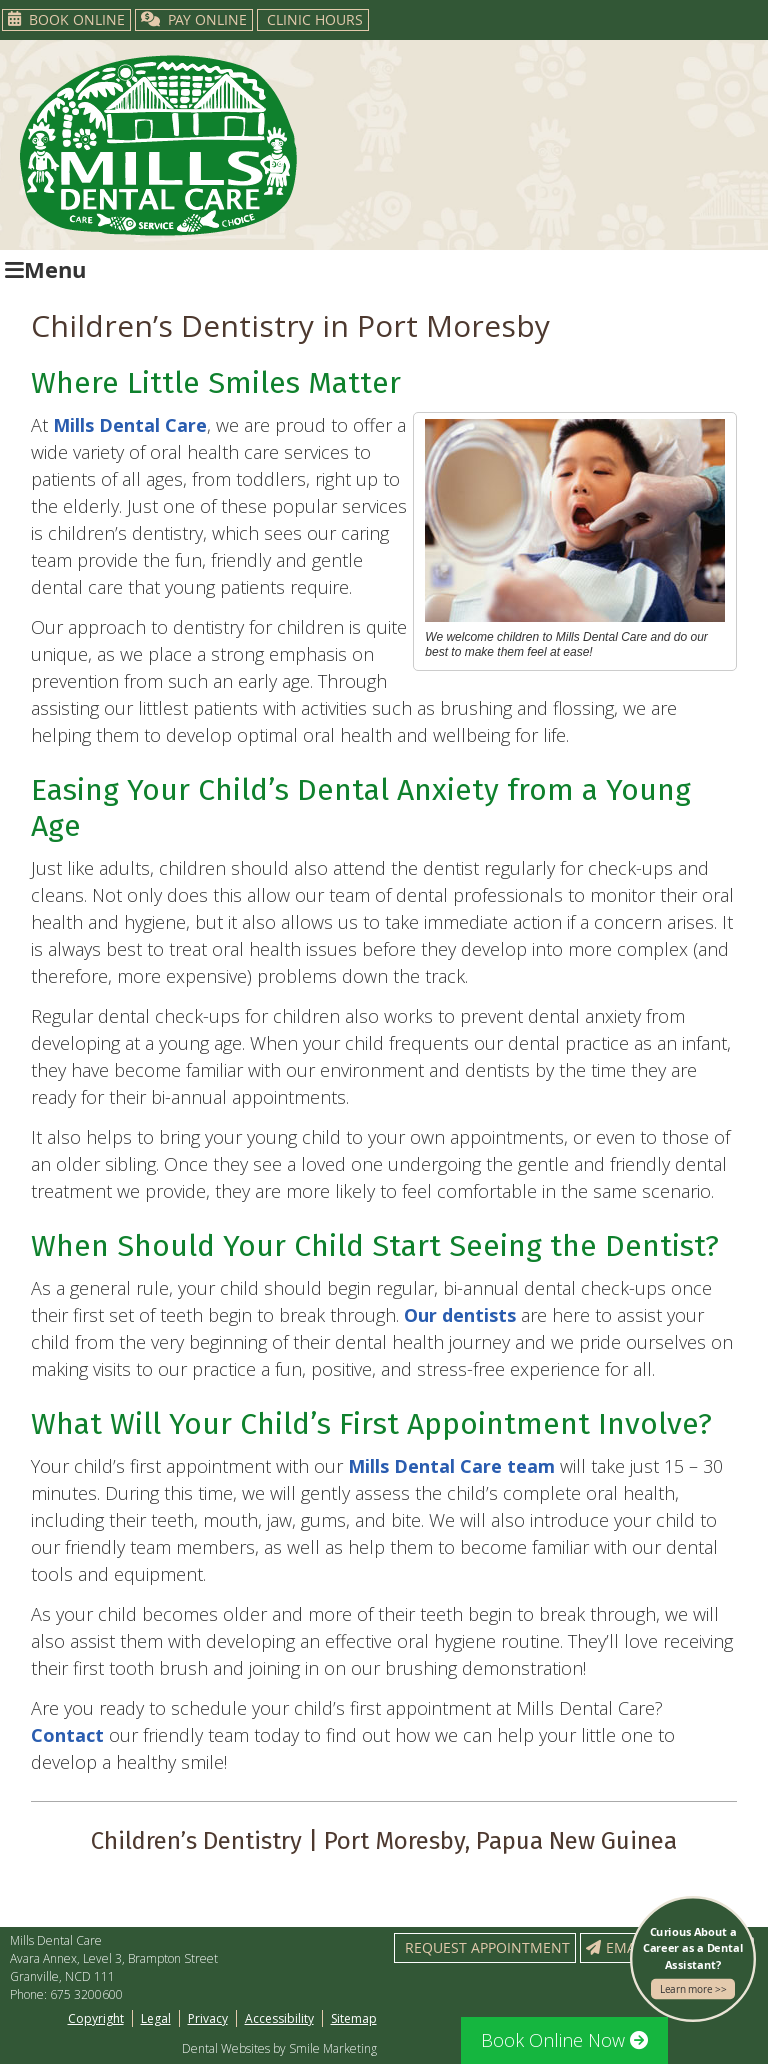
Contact (67, 1735)
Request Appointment (487, 1947)
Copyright (96, 2018)
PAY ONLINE (194, 19)
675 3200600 (86, 1994)
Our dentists (460, 1315)
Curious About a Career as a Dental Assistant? (693, 1962)
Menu (45, 269)
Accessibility (279, 2018)
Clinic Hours (315, 19)
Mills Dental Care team (451, 1466)
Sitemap (354, 2018)
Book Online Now (564, 2040)
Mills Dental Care (130, 425)
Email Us (627, 1947)
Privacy (208, 2018)
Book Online (66, 19)
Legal (156, 2018)
